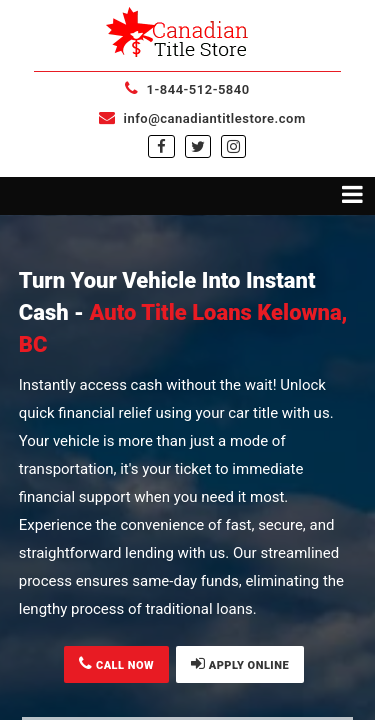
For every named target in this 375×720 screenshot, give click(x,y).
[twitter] (198, 147)
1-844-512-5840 (187, 89)
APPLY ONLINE (240, 663)
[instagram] (233, 147)
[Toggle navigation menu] (187, 196)
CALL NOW (116, 663)
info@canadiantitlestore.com (202, 118)
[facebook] (161, 147)
